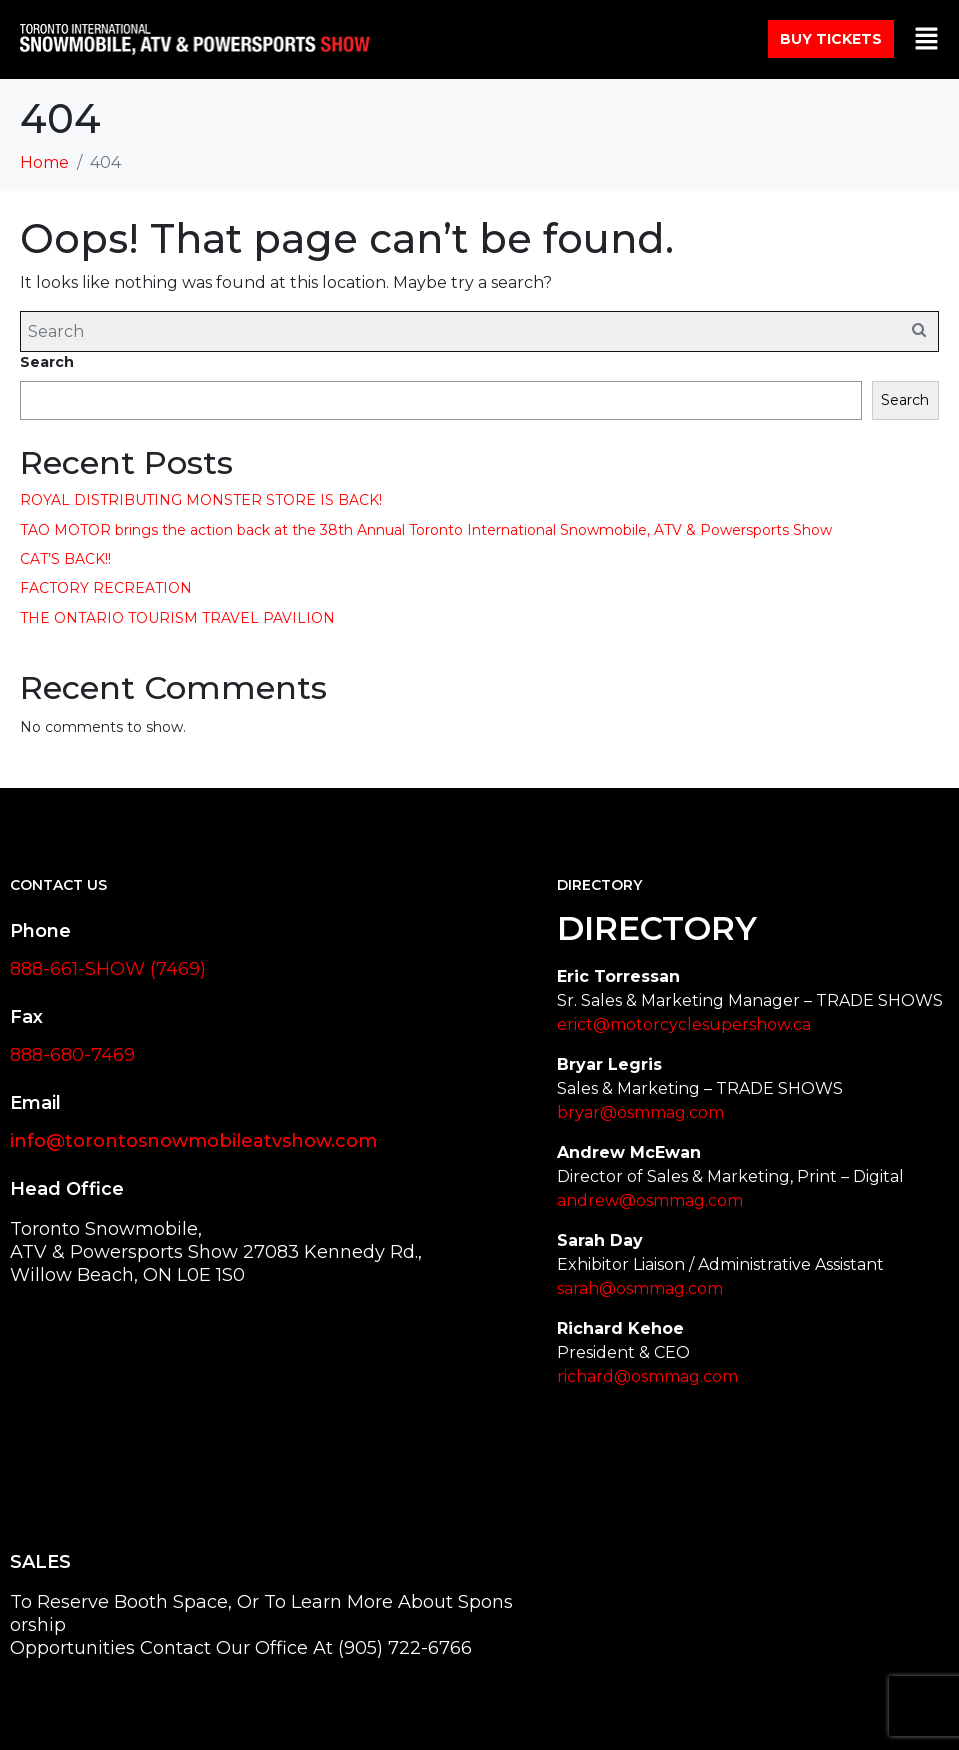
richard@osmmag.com (647, 1376)
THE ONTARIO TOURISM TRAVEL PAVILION (177, 618)
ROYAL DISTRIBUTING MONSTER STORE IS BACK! (201, 500)
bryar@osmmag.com (640, 1112)
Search (47, 362)
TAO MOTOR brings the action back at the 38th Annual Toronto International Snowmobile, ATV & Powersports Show (426, 530)
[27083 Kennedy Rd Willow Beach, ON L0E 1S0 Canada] (200, 1420)
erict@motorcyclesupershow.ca (684, 1024)
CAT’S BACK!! (65, 559)
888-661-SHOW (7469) (108, 969)
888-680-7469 (72, 1055)
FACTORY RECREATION (106, 588)
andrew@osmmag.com (650, 1200)
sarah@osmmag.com (640, 1288)
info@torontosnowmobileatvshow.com (193, 1141)
